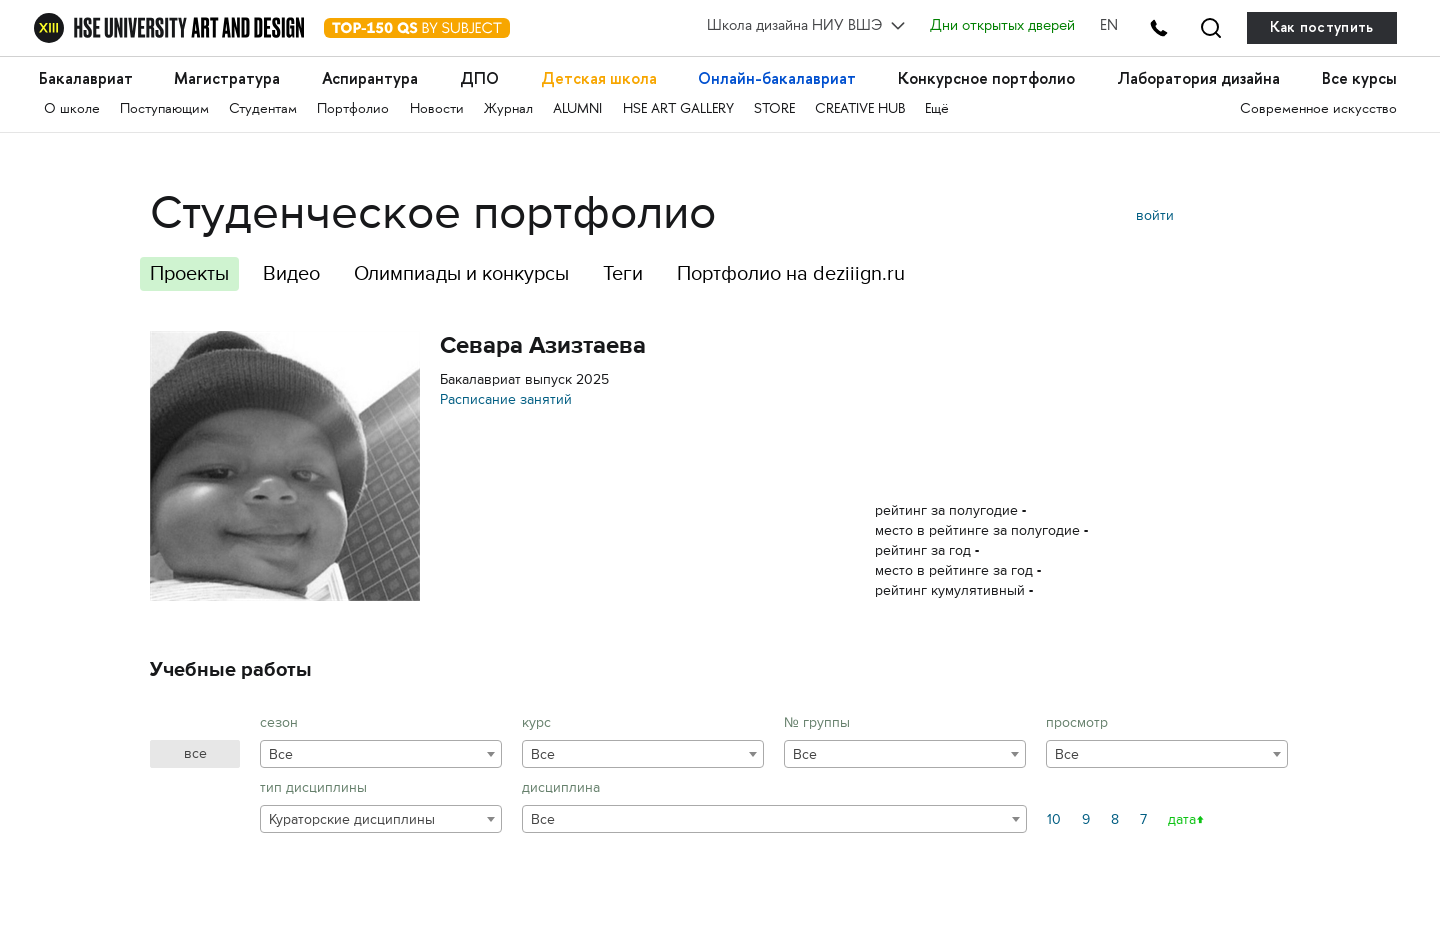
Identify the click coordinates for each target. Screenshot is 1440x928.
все (195, 753)
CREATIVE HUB (860, 109)
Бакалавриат (86, 78)
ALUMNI (577, 109)
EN (1109, 27)
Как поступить (1322, 27)
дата (1182, 819)
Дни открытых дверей (1002, 27)
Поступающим (164, 109)
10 (1054, 819)
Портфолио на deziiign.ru (791, 273)
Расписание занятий (506, 399)
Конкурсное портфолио (986, 78)
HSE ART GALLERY (678, 109)
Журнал (508, 109)
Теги (623, 273)
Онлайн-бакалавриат (777, 78)
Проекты (189, 273)
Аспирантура (370, 78)
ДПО (479, 78)
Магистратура (227, 78)
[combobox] (381, 754)
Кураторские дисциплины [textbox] (352, 819)
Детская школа (599, 78)
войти (1155, 215)
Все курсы (1359, 78)
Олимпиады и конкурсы (461, 273)
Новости (437, 109)
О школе (72, 109)
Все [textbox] (281, 754)
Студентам (263, 109)
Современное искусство (1318, 109)
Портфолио (353, 109)
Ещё (937, 109)
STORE (774, 109)
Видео (291, 273)
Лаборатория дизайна (1198, 78)
